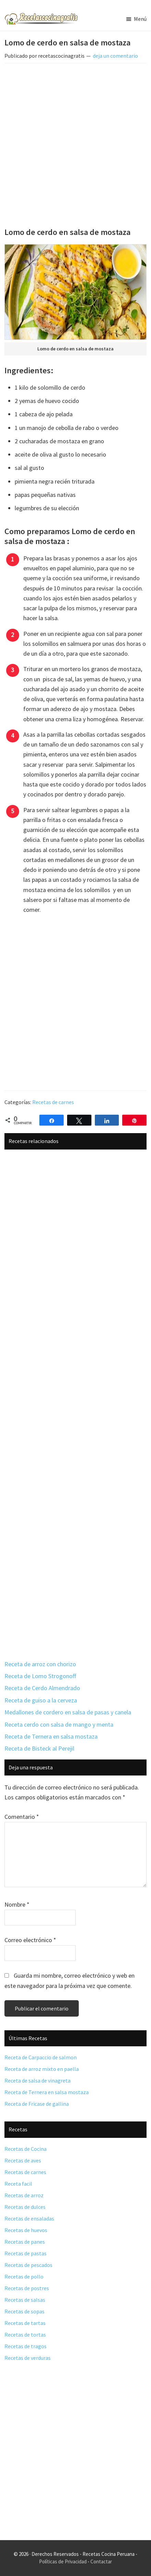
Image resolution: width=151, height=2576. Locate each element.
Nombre (16, 1904)
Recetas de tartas (25, 2323)
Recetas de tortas (25, 2334)
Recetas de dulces (25, 2206)
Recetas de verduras (27, 2357)
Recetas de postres (26, 2288)
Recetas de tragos (25, 2346)
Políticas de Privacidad (63, 2561)
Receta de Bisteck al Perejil (39, 1748)
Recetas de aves (22, 2160)
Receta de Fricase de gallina (36, 2103)
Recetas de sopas (24, 2311)
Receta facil (18, 2183)
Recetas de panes (24, 2241)
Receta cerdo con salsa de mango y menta (58, 1724)
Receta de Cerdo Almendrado (42, 1688)
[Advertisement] (75, 146)
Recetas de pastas (25, 2253)
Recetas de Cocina (25, 2148)
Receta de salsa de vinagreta (37, 2080)
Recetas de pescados (28, 2264)
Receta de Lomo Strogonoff (40, 1676)
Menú (140, 18)
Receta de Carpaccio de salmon (40, 2057)
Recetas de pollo (23, 2276)
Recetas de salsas (24, 2299)
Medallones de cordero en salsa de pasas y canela (67, 1712)
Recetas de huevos (25, 2230)
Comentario (21, 1817)
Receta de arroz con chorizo (40, 1664)
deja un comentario (115, 55)
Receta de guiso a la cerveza (40, 1700)
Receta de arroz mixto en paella (41, 2068)
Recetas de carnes (53, 1102)
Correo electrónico (30, 1940)
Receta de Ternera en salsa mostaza (51, 1736)
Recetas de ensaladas (29, 2218)
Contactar (101, 2561)
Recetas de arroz (23, 2195)
